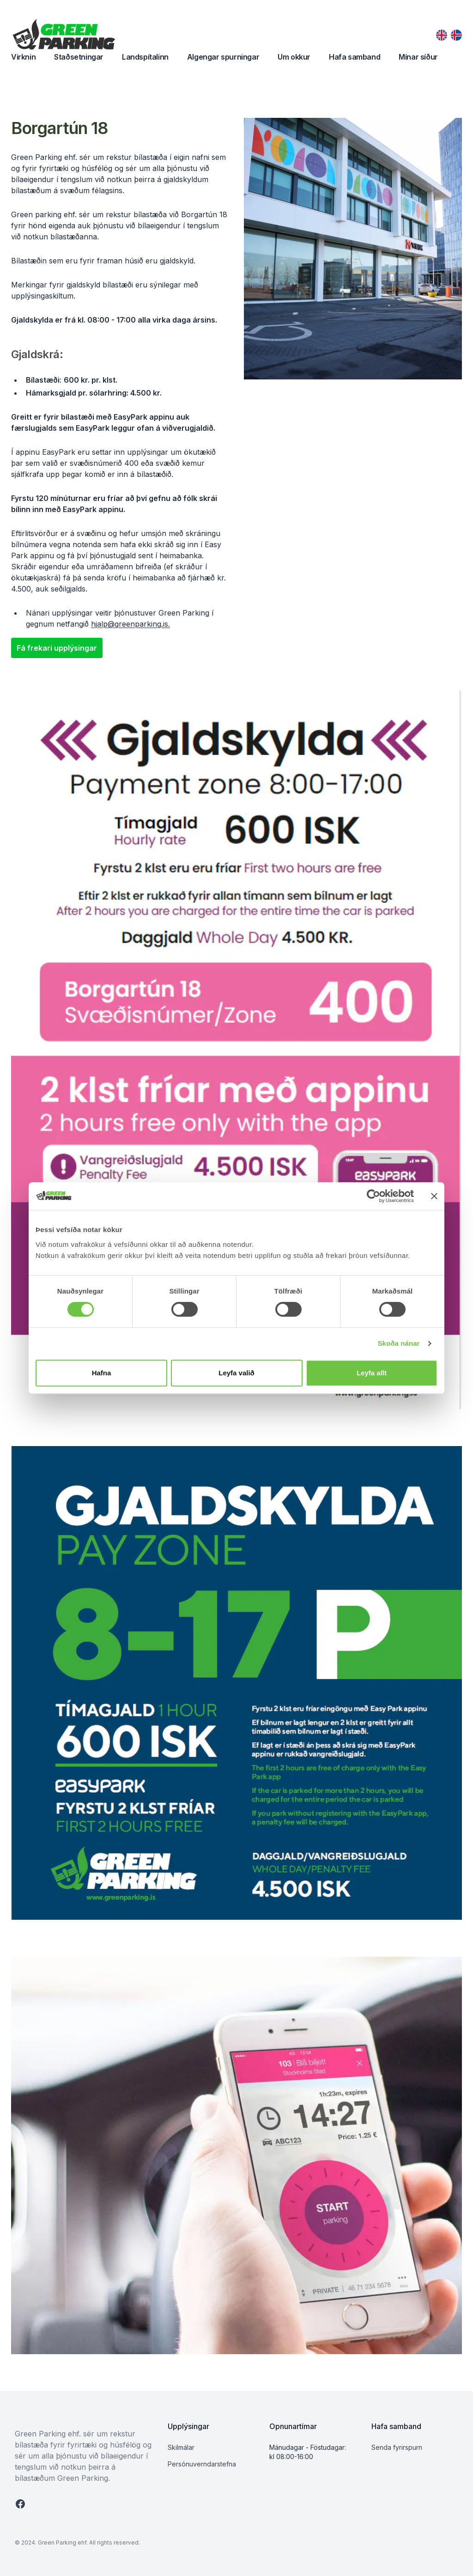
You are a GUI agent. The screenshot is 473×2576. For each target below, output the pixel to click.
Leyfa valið (236, 1373)
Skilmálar (181, 2447)
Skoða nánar (398, 1343)
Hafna (101, 1373)
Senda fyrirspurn (396, 2447)
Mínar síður (418, 56)
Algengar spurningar (223, 56)
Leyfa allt (372, 1373)
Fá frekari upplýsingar (57, 648)
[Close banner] (434, 1196)
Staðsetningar (78, 56)
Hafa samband (354, 56)
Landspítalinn (145, 56)
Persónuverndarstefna (202, 2464)
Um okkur (294, 56)
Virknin (23, 56)
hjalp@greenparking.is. (130, 624)
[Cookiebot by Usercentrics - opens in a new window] (373, 1196)
